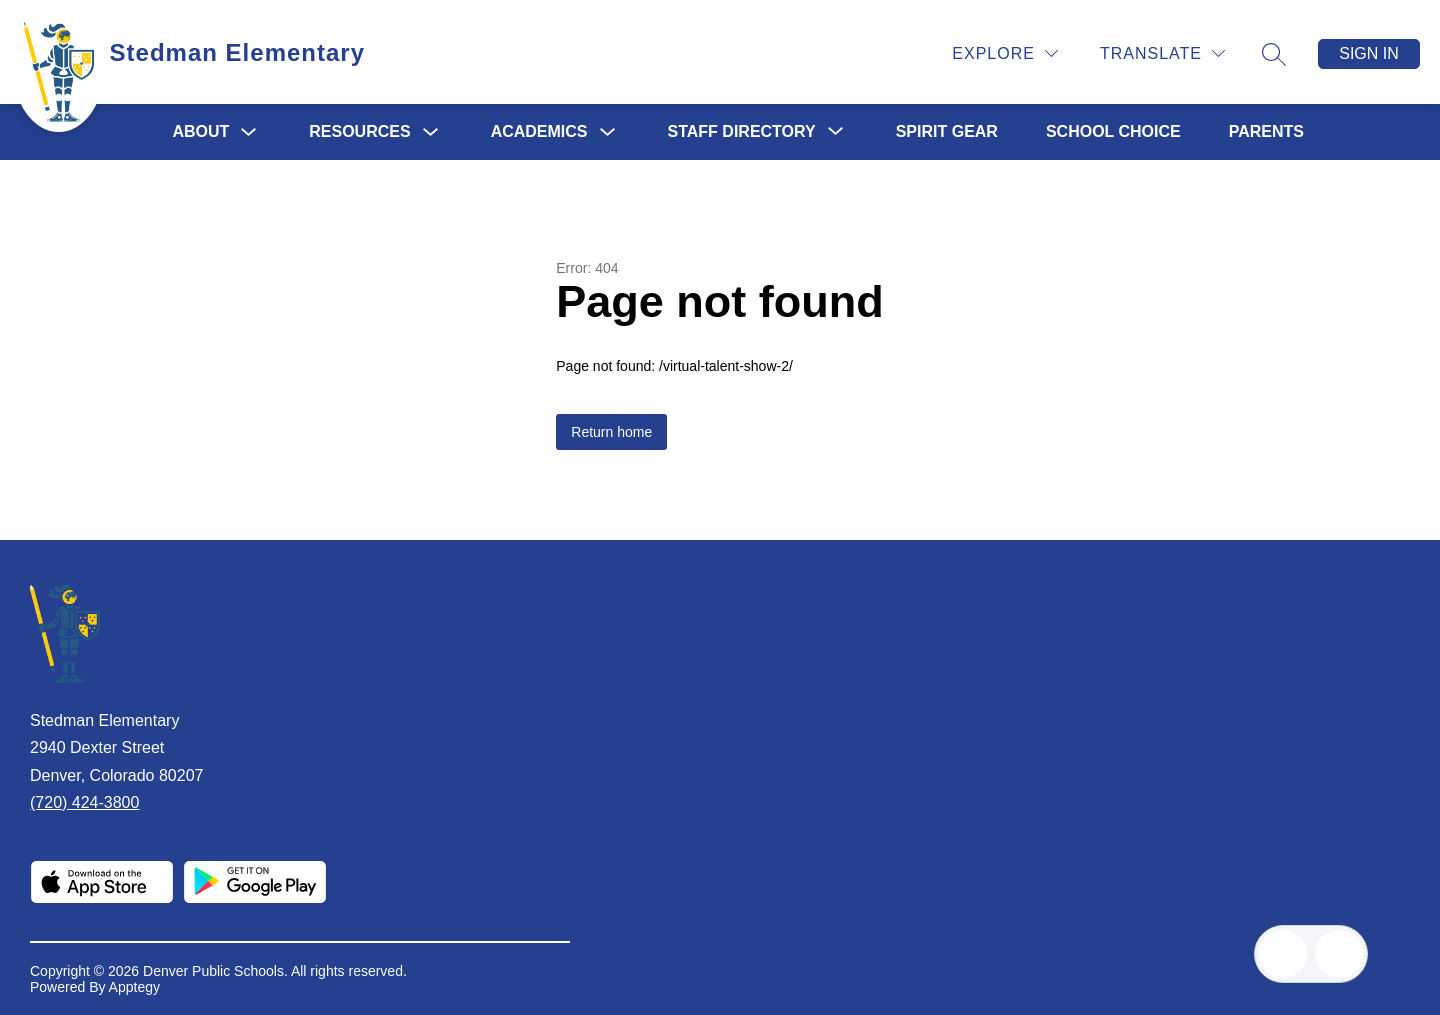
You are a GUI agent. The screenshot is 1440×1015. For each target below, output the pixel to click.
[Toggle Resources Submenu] (431, 132)
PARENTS (1266, 131)
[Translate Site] (1162, 53)
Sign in (1369, 53)
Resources (359, 131)
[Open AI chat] (1339, 954)
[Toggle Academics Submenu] (608, 132)
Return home (611, 432)
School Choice (1113, 131)
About (200, 131)
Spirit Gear (947, 131)
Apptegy (134, 987)
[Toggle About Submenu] (249, 132)
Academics (539, 131)
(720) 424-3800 (84, 802)
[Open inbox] (1283, 954)
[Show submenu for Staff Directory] (742, 132)
